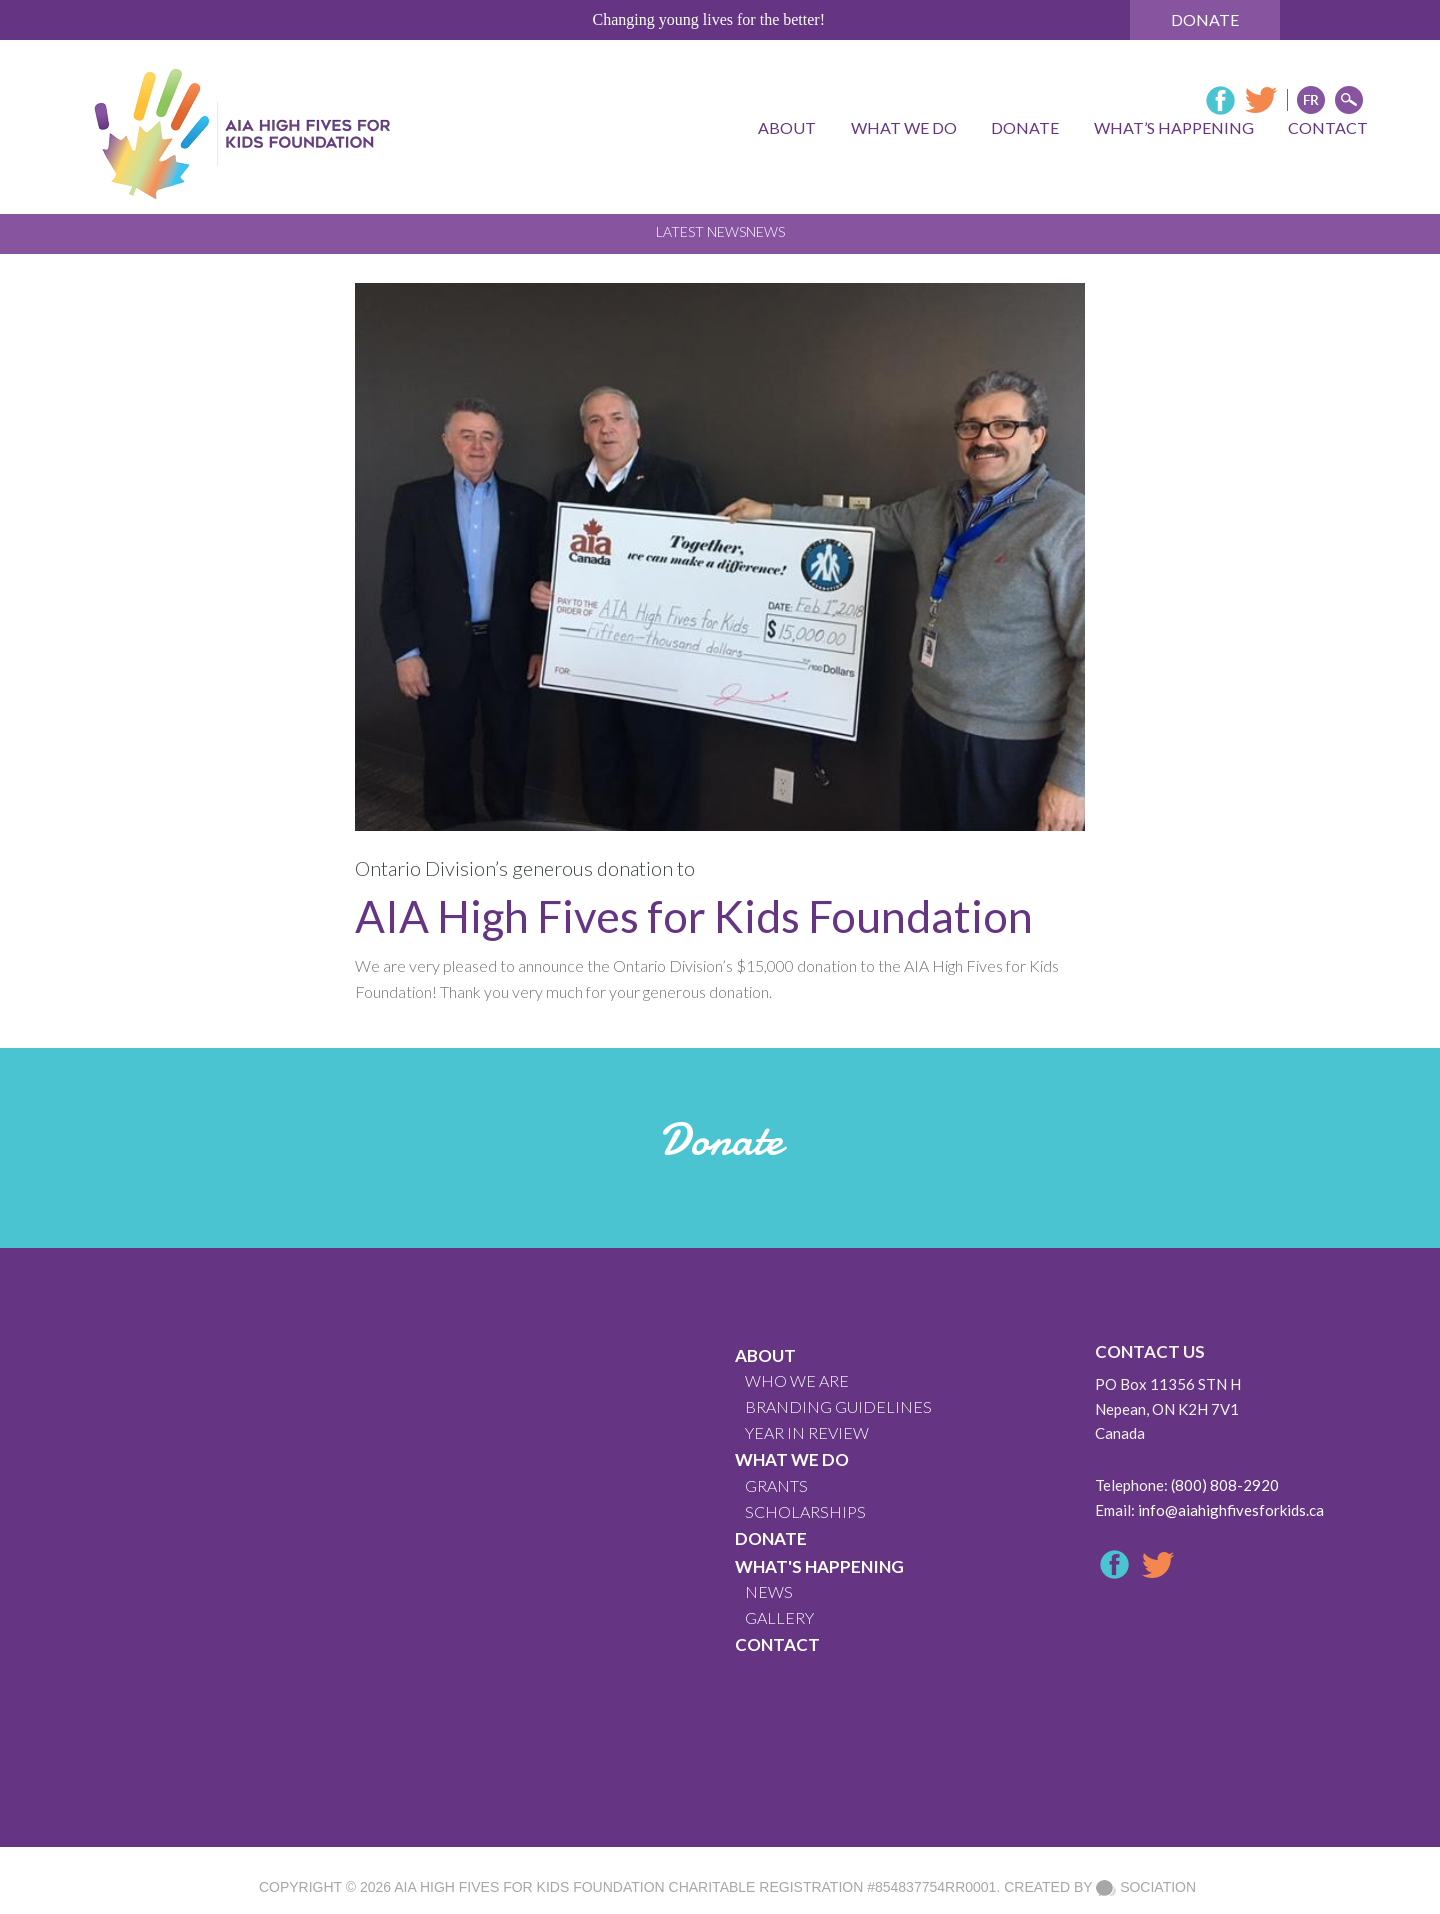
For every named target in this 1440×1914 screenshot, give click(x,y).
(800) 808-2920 (1225, 1485)
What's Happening (819, 1566)
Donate (1205, 19)
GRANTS (776, 1485)
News (765, 231)
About (765, 1355)
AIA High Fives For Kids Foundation (529, 1887)
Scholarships (805, 1511)
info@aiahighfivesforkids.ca (1231, 1510)
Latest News (701, 231)
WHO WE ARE (797, 1380)
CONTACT (777, 1644)
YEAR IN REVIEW (807, 1432)
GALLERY (779, 1617)
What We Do (792, 1459)
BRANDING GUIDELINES (838, 1406)
